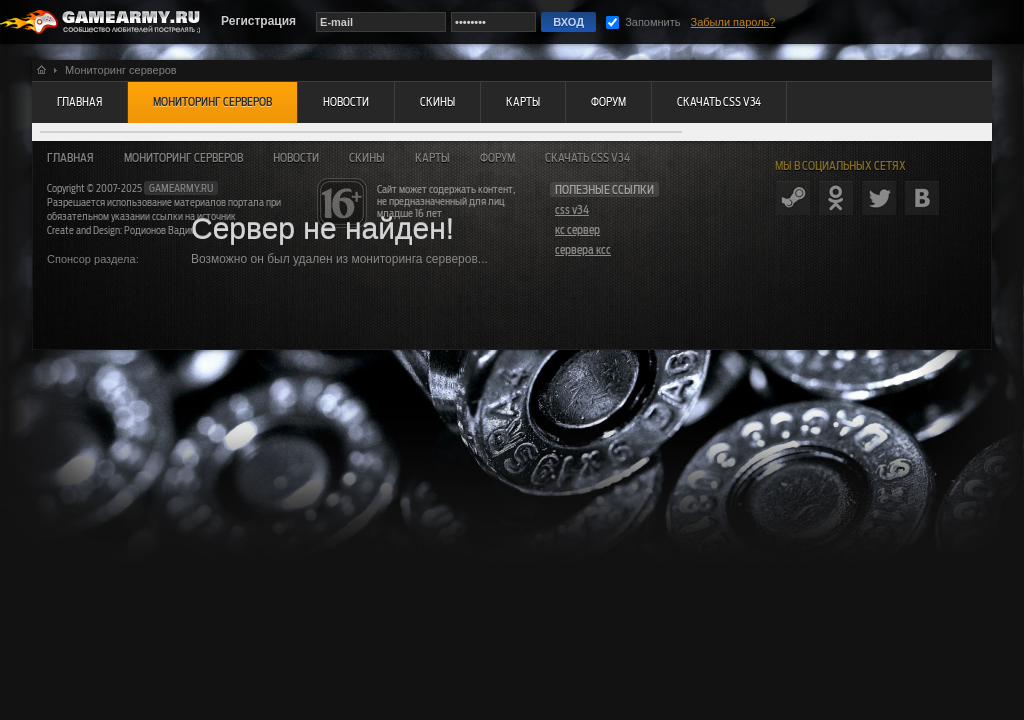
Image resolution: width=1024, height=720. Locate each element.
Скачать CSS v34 (587, 158)
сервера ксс (583, 250)
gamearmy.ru (181, 188)
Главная (70, 158)
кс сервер (577, 230)
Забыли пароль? (733, 22)
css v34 (572, 210)
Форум (497, 158)
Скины (367, 158)
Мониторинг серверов (183, 158)
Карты (432, 158)
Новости (296, 158)
